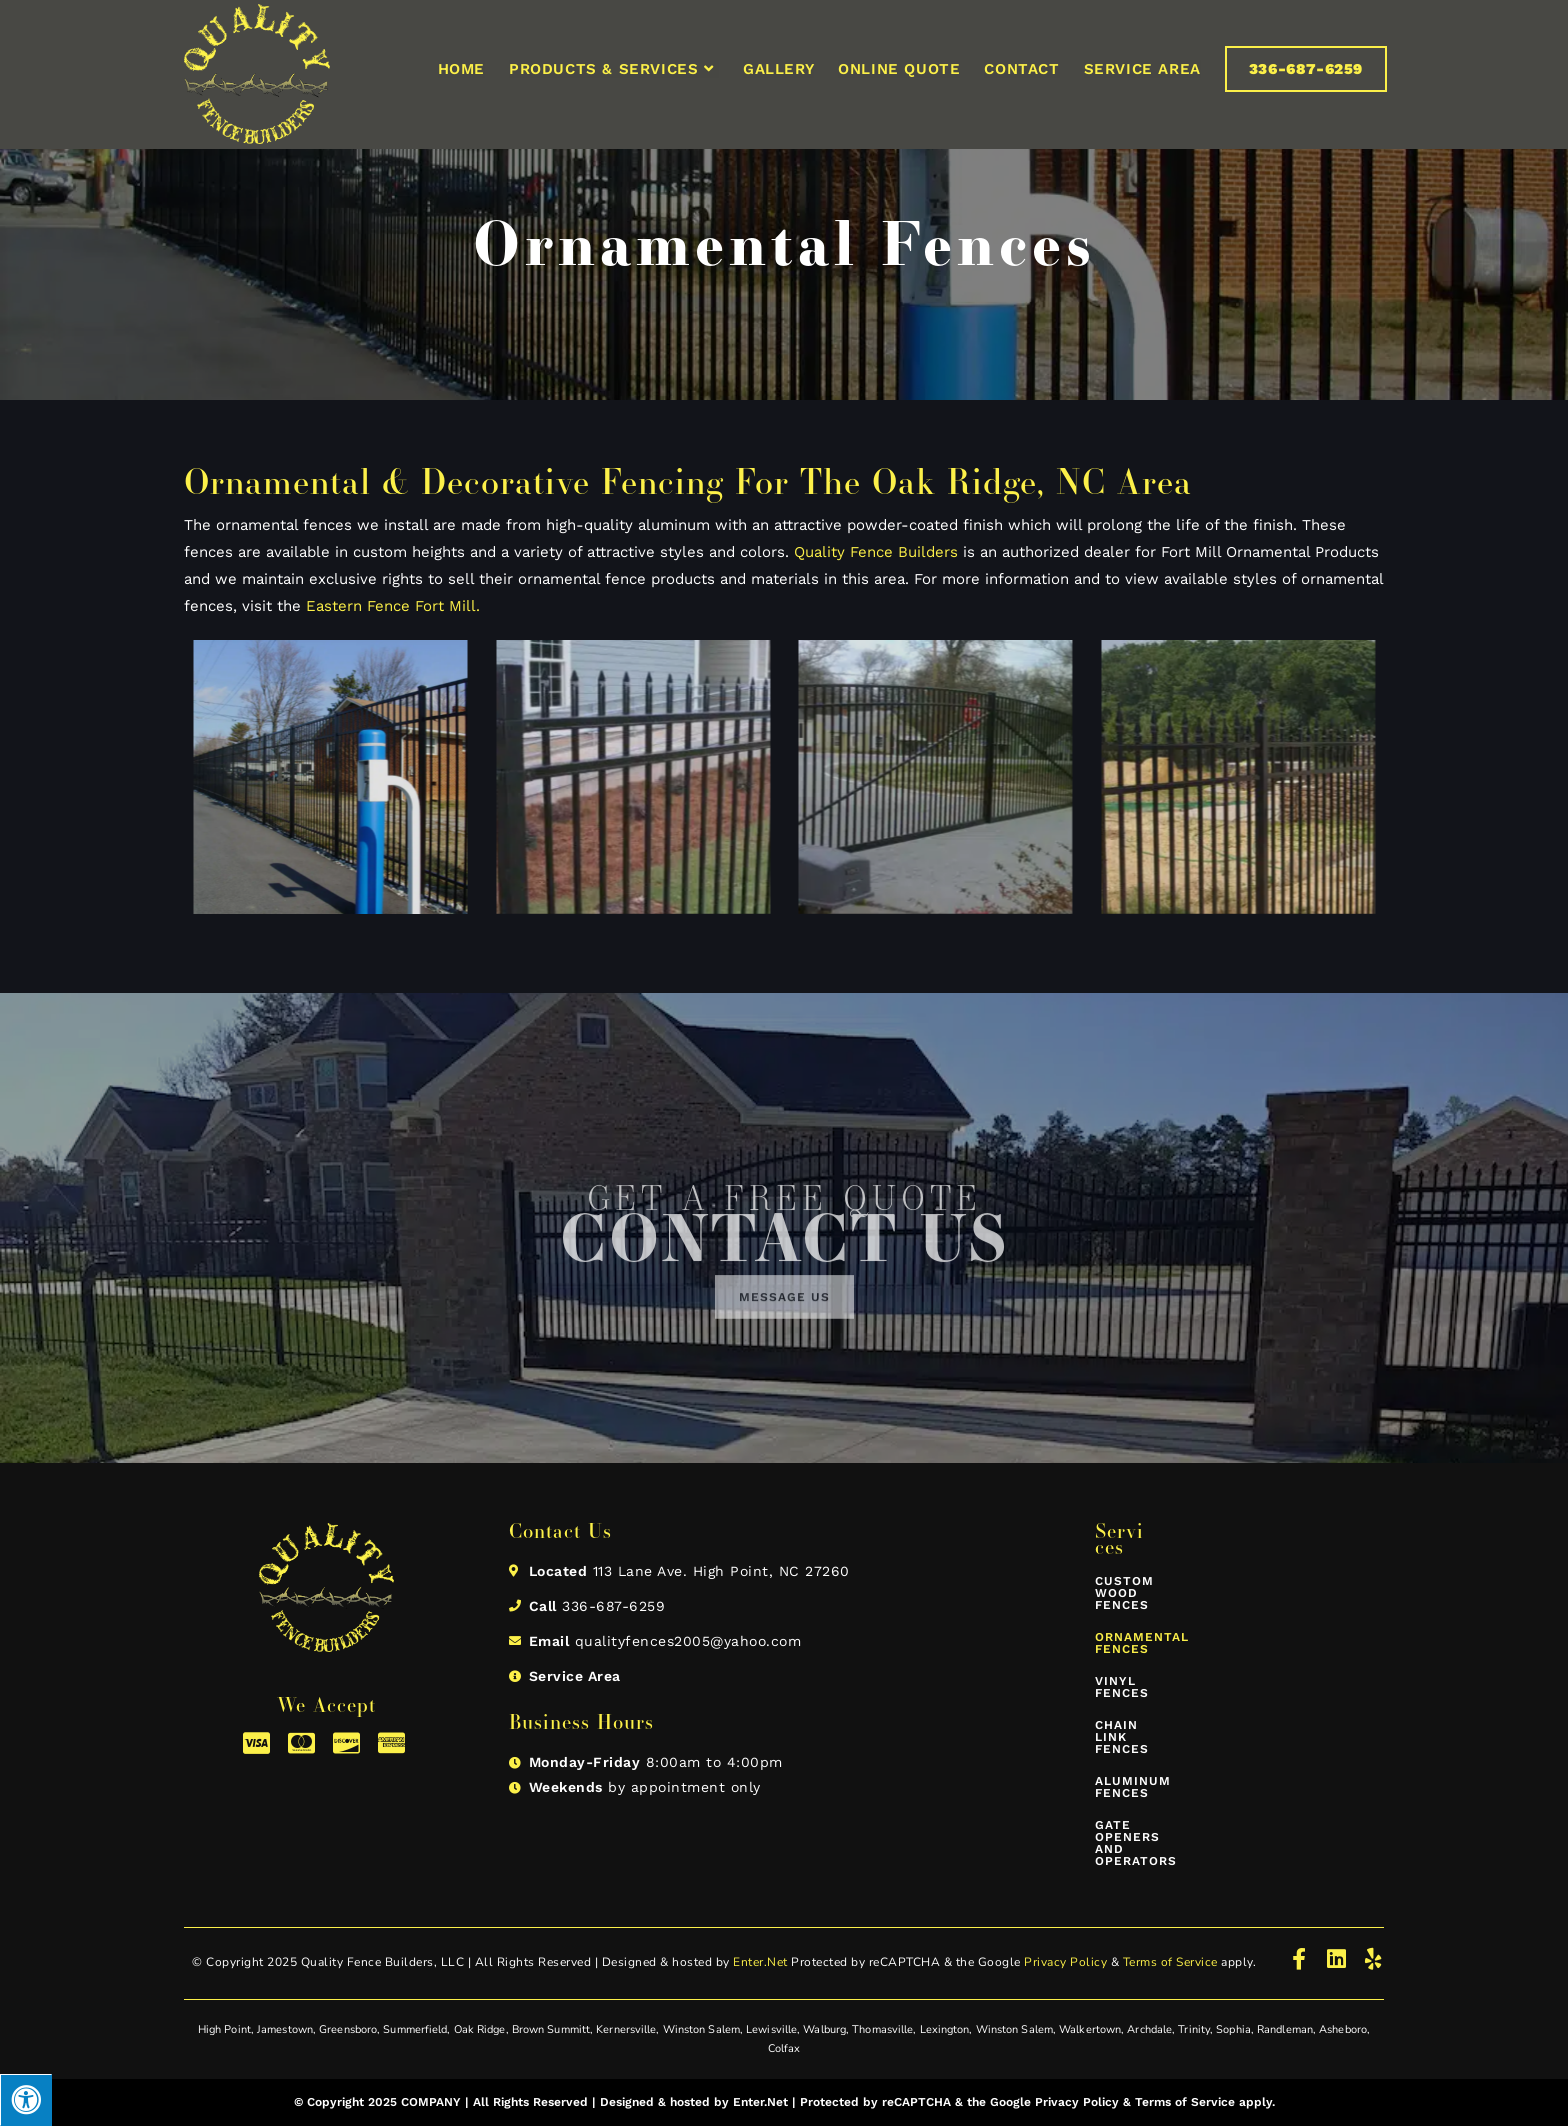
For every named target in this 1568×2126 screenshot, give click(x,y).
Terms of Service (1170, 1962)
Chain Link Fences (1122, 1737)
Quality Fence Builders (876, 552)
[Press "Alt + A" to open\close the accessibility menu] (26, 2100)
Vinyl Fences (1122, 1687)
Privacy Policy (1065, 1962)
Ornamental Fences (1124, 1643)
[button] (784, 1316)
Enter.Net (760, 1962)
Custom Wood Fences (1124, 1593)
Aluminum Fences (1124, 1787)
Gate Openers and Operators (1124, 1843)
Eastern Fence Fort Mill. (393, 606)
